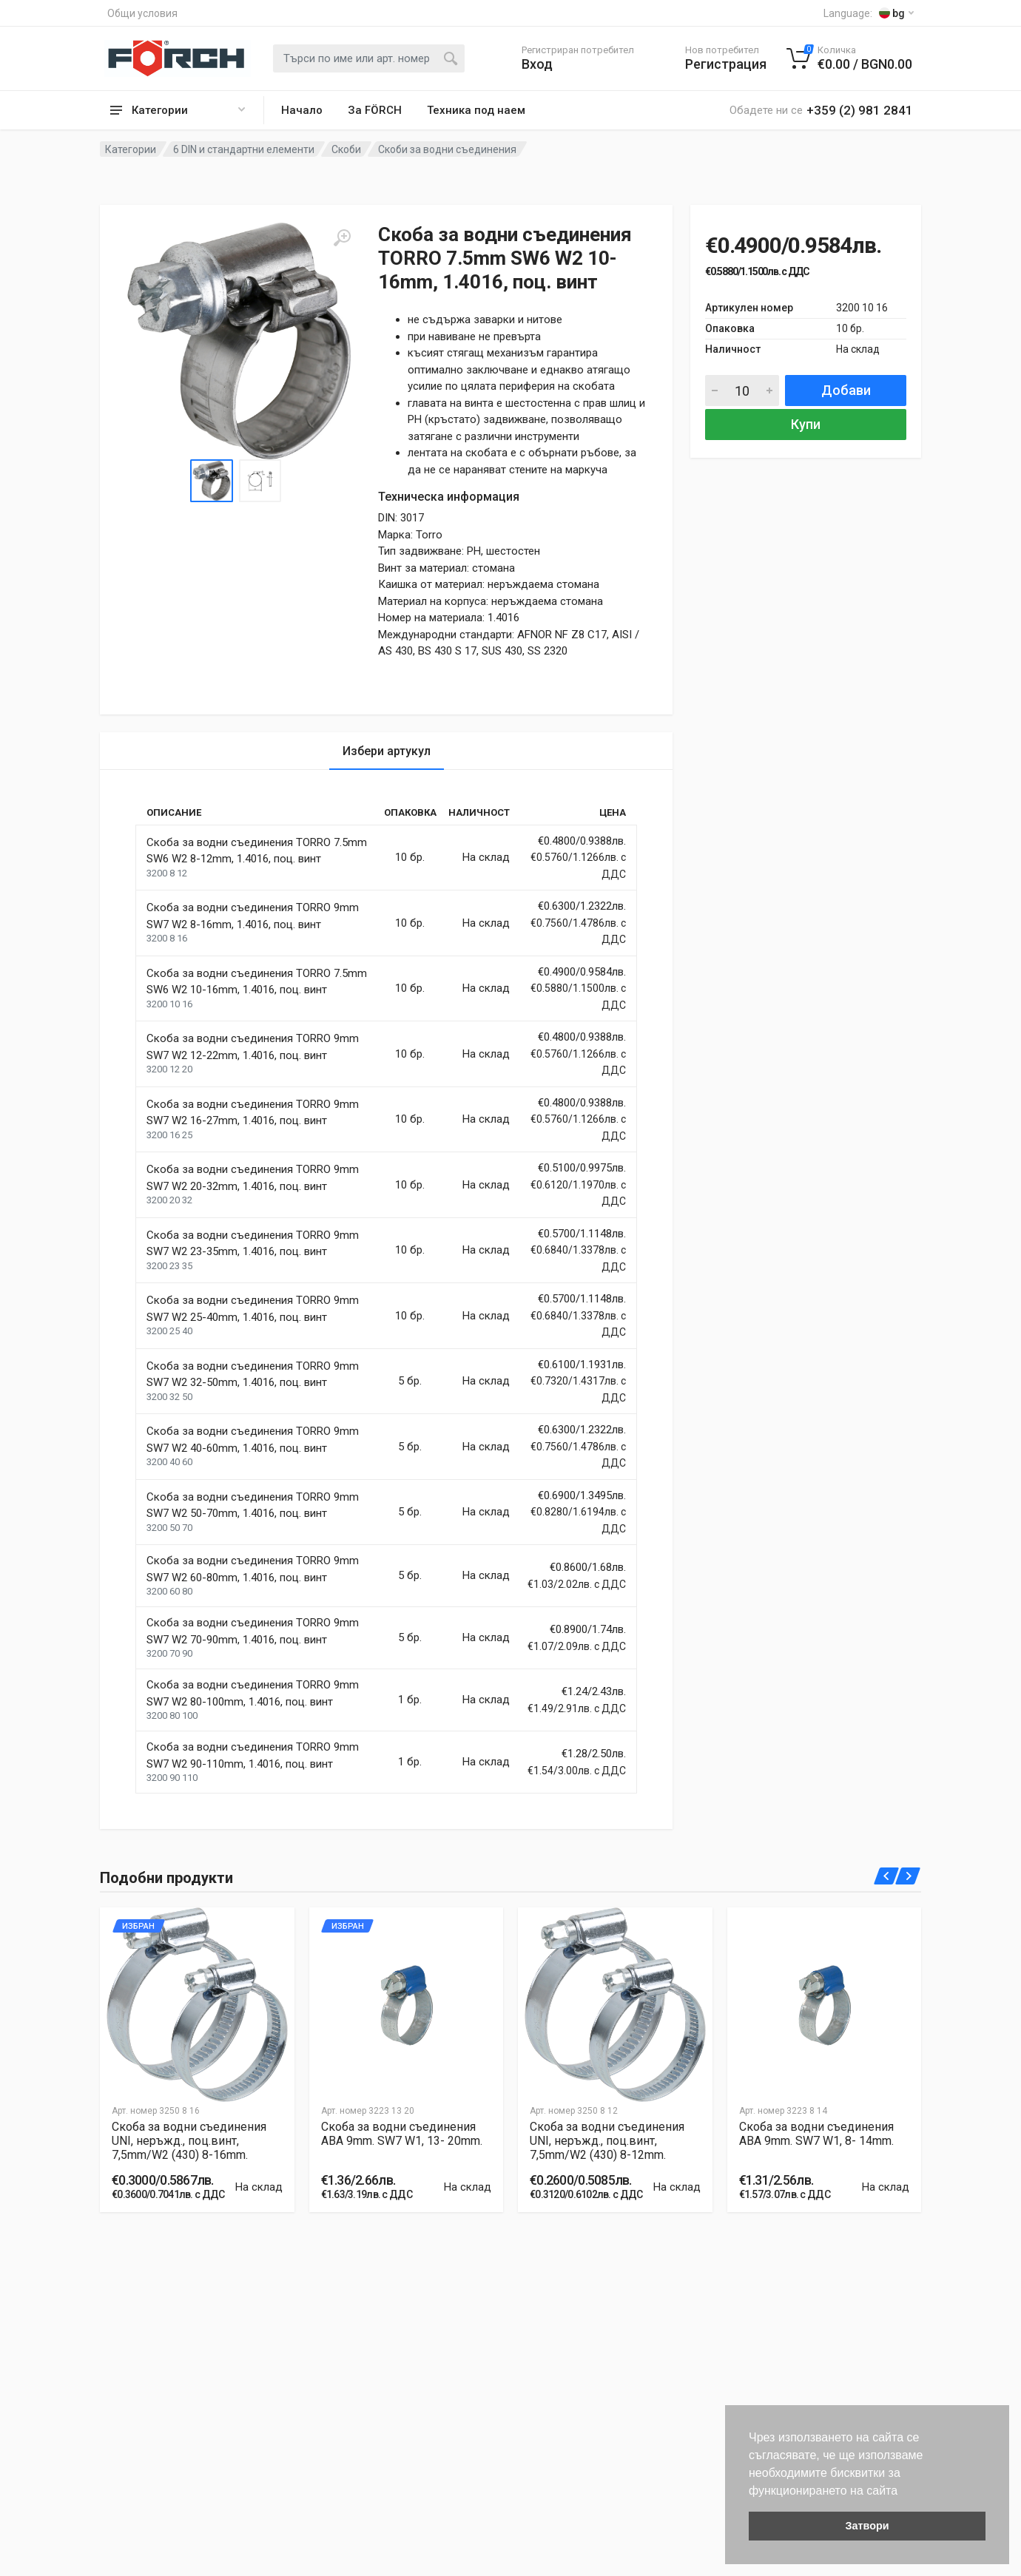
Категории (130, 149)
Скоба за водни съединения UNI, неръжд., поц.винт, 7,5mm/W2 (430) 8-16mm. (189, 2141)
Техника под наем (476, 110)
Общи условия (142, 13)
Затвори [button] (867, 2526)
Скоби (346, 149)
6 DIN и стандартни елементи (243, 149)
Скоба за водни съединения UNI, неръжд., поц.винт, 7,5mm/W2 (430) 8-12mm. (607, 2141)
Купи (805, 424)
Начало (302, 110)
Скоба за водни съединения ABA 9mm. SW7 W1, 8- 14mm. (816, 2134)
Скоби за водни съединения (447, 149)
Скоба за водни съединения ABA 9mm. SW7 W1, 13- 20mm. (401, 2134)
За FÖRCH (375, 110)
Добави (846, 390)
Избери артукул (387, 751)
